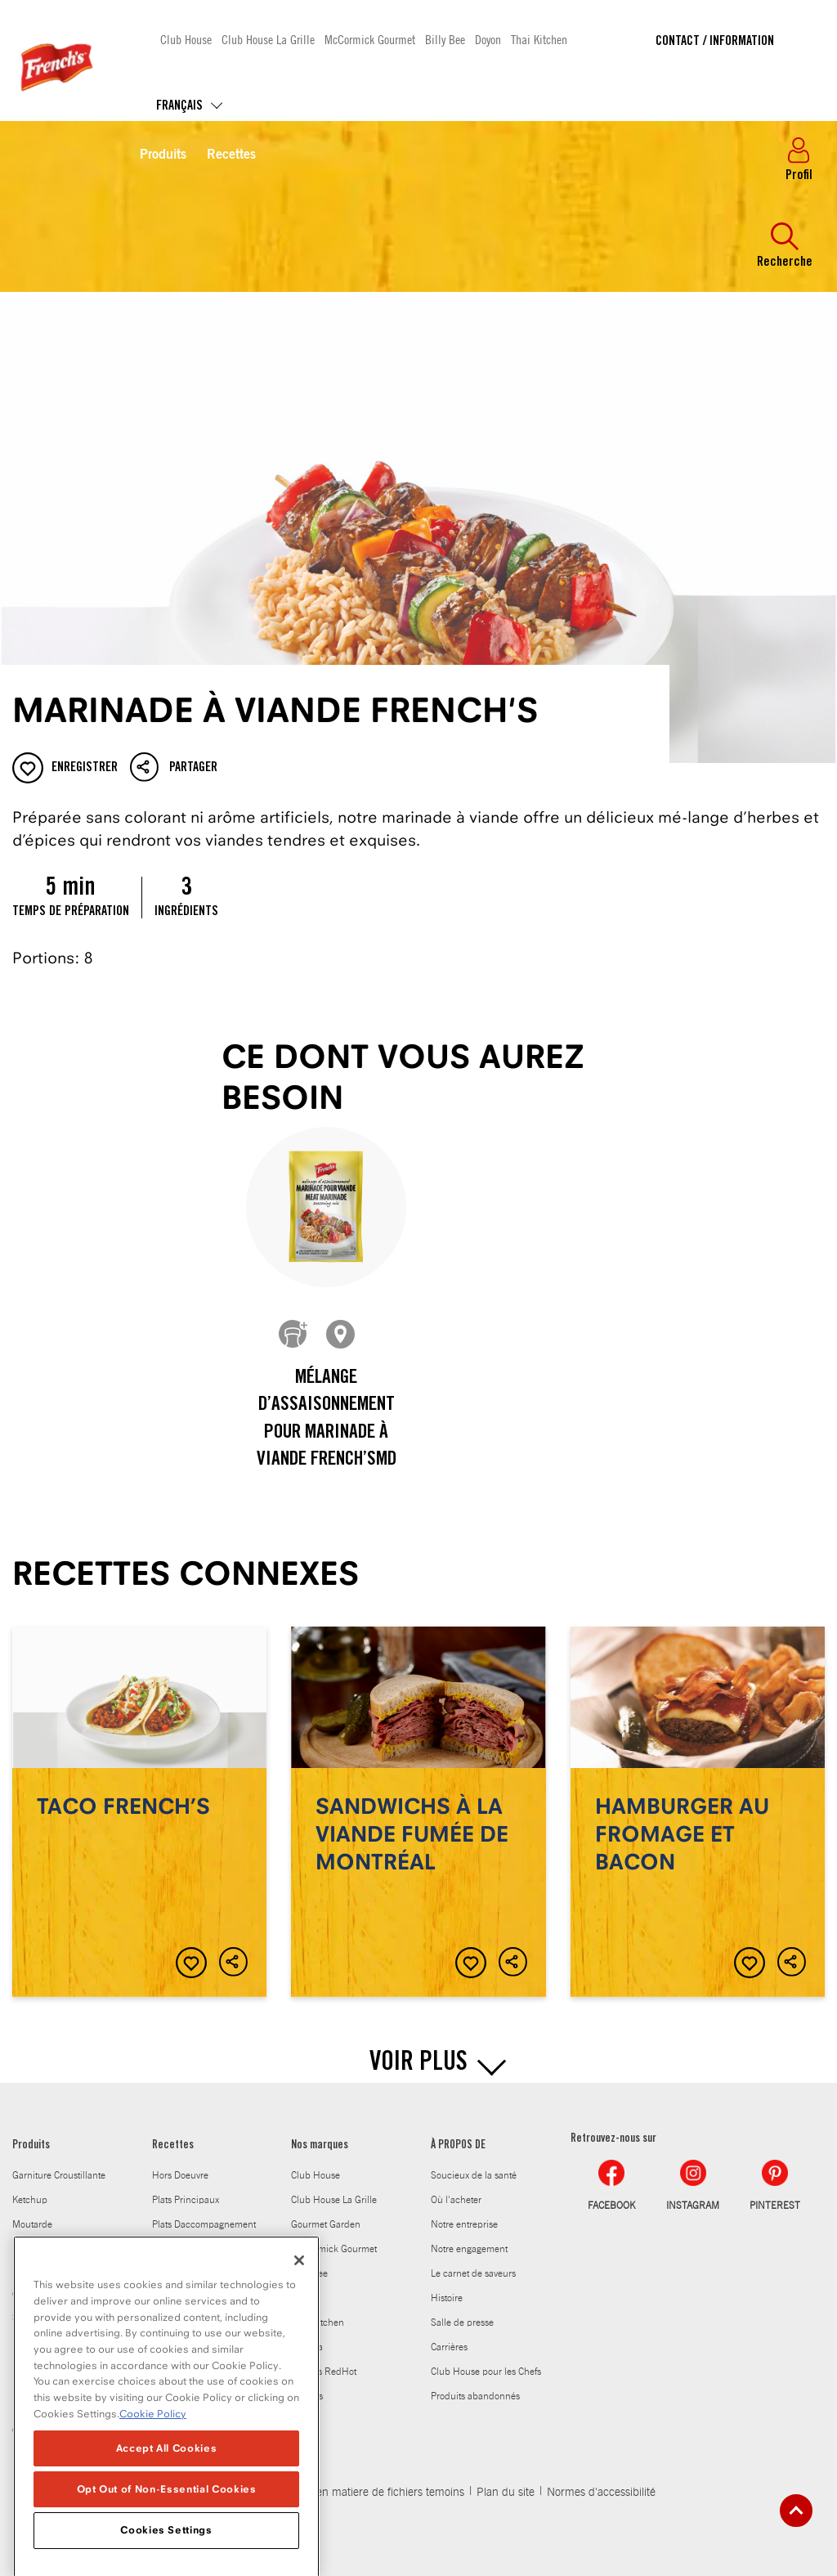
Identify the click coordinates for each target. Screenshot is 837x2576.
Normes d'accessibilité (601, 2492)
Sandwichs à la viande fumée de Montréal (418, 1812)
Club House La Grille (268, 39)
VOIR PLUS (418, 2064)
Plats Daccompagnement (204, 2224)
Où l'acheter (456, 2200)
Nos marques (319, 2146)
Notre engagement (469, 2249)
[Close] (299, 2286)
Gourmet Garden (325, 2224)
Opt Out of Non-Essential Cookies (167, 2514)
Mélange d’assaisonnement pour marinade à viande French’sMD (326, 1420)
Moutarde (32, 2224)
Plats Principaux (185, 2200)
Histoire (447, 2298)
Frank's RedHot (323, 2371)
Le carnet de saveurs (473, 2273)
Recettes (231, 155)
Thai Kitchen (539, 39)
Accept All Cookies (166, 2472)
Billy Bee (445, 39)
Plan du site (506, 2492)
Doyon (488, 39)
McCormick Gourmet (370, 39)
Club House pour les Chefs (486, 2371)
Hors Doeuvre (180, 2175)
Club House (186, 39)
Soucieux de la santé (474, 2175)
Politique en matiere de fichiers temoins (367, 2492)
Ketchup (29, 2200)
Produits (163, 155)
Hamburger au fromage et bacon (698, 1812)
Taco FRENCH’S (139, 1812)
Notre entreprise (464, 2224)
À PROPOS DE (458, 2146)
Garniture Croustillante (58, 2175)
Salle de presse (462, 2322)
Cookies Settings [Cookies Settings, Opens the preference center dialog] (166, 2555)
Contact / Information (715, 41)
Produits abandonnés (475, 2396)
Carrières (449, 2347)
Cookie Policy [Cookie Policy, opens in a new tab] (152, 2439)
